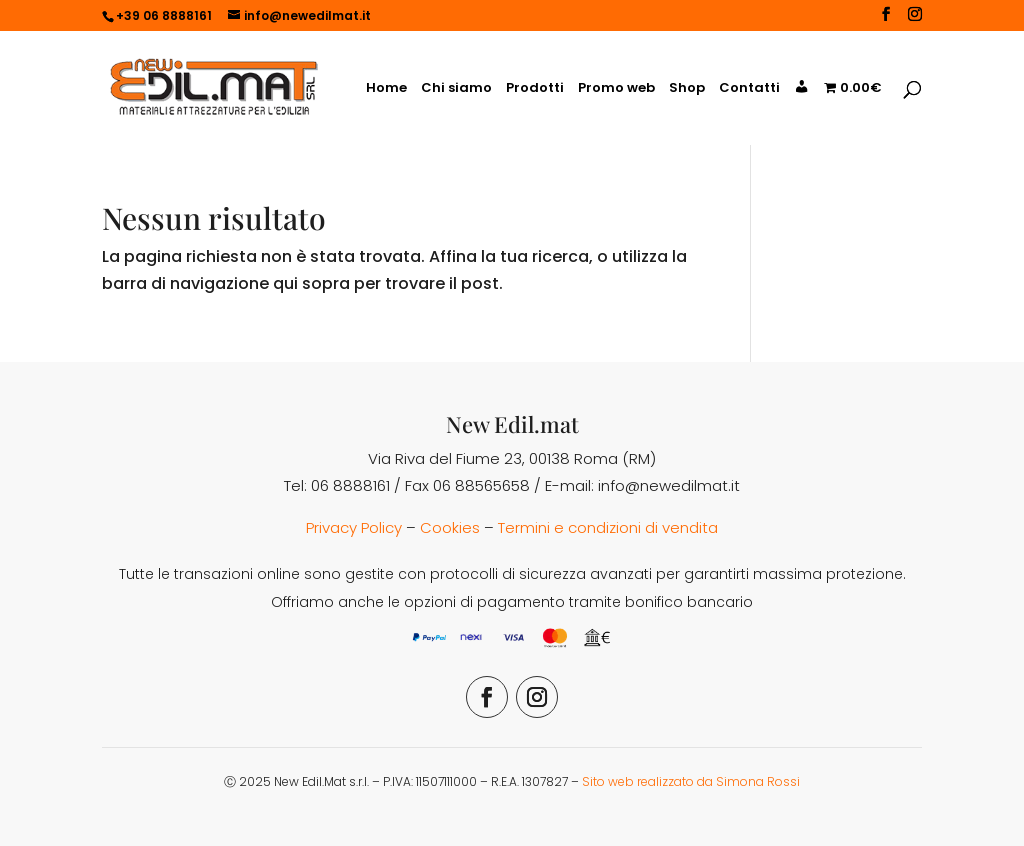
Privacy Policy (354, 527)
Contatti (749, 89)
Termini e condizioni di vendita (608, 527)
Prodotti (535, 89)
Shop (687, 89)
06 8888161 (350, 485)
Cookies (450, 527)
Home (386, 89)
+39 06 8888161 (164, 15)
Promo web (616, 89)
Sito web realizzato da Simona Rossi (691, 781)
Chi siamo (456, 89)
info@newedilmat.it (669, 485)
